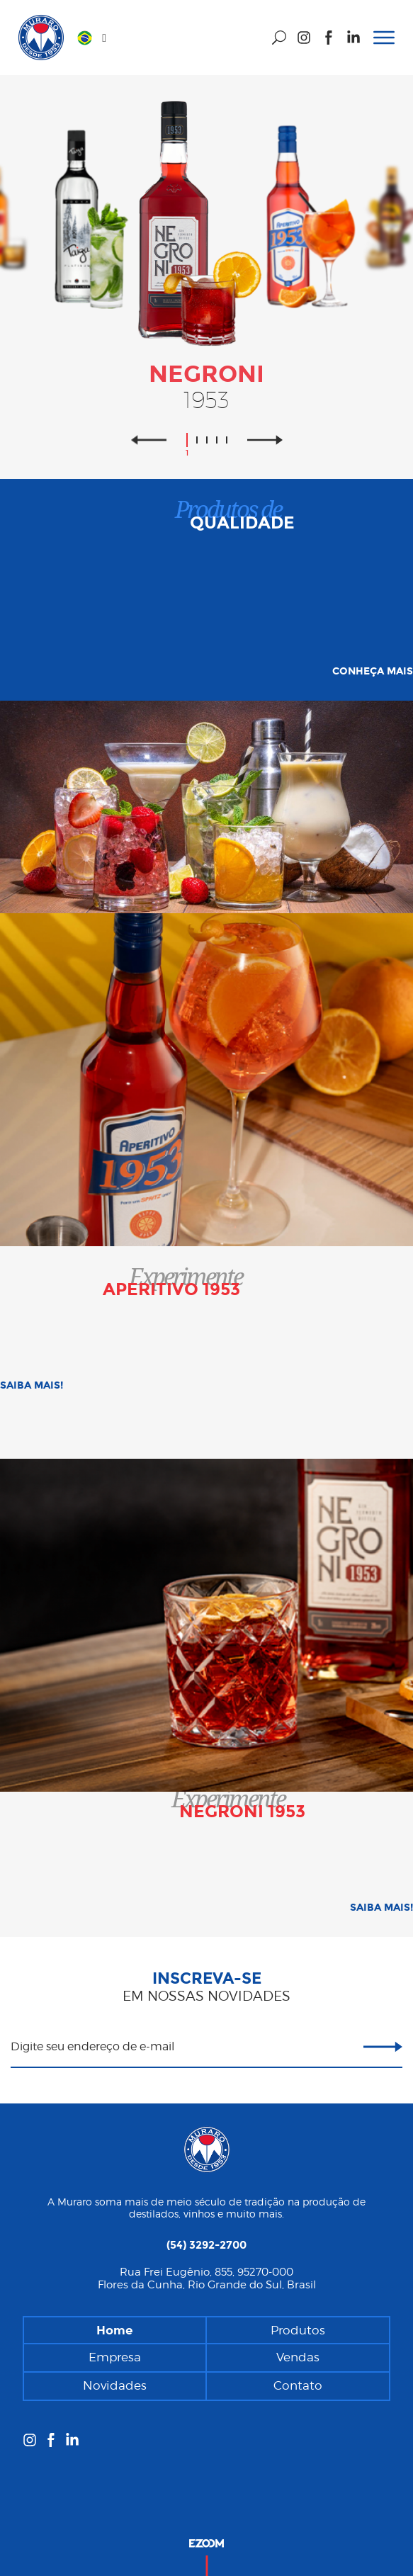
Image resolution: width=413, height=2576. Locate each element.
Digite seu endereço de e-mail (92, 2046)
